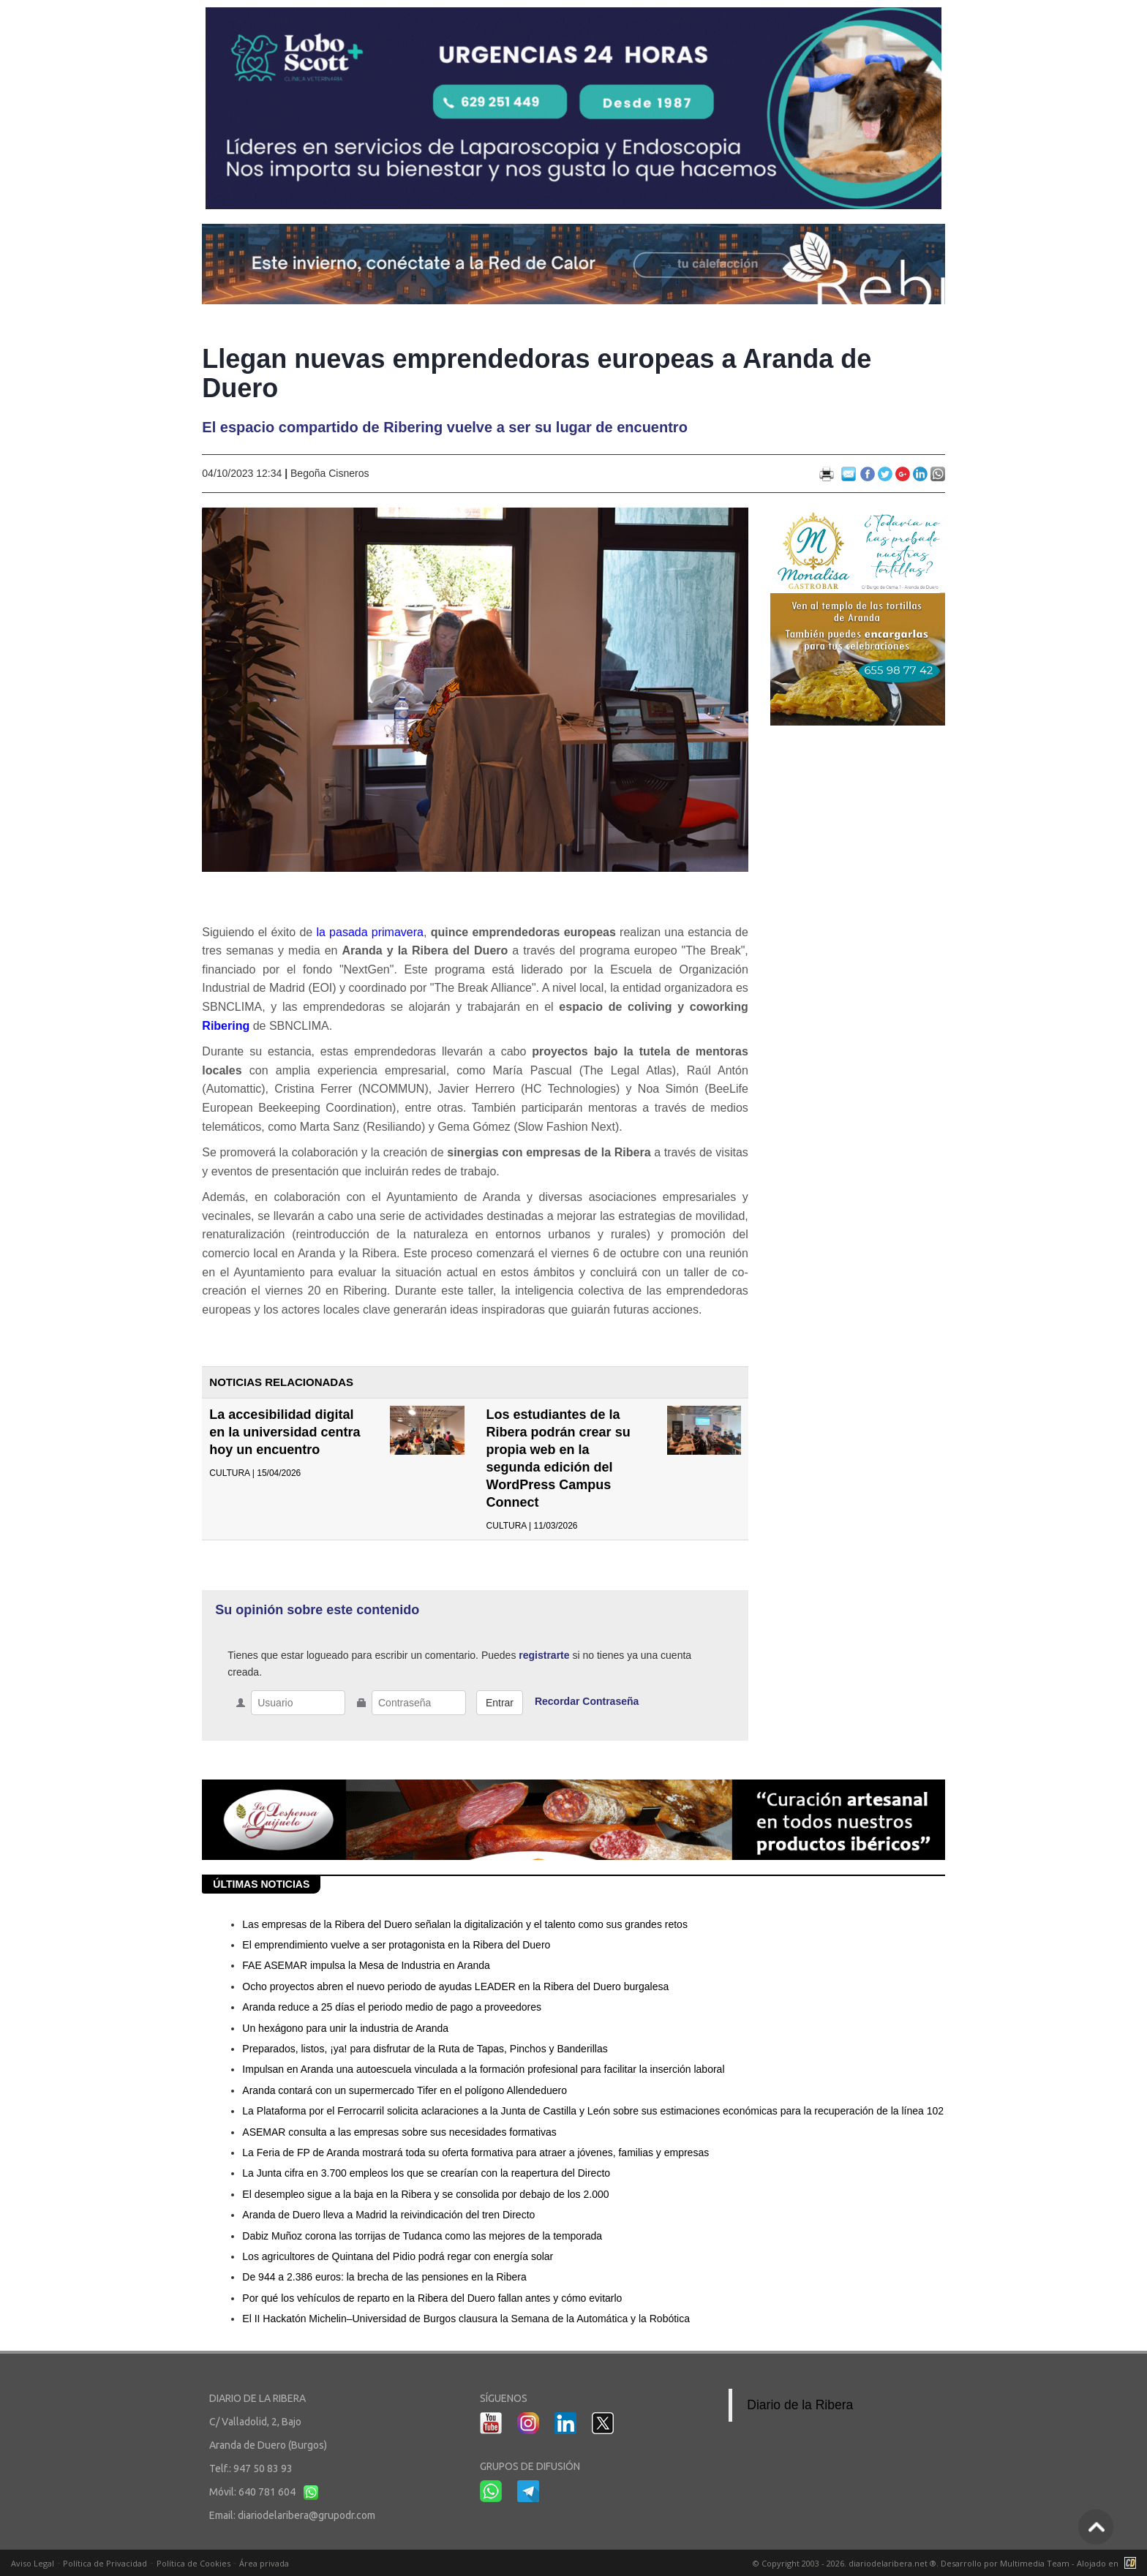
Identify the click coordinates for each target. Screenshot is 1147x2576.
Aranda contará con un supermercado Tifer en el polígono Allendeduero (404, 2090)
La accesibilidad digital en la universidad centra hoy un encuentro (284, 1432)
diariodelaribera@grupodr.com (306, 2515)
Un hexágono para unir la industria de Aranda (345, 2028)
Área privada (264, 2563)
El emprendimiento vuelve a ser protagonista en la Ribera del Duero (396, 1945)
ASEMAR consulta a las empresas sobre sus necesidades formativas (399, 2132)
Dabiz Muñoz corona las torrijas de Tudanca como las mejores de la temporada (422, 2236)
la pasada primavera (370, 932)
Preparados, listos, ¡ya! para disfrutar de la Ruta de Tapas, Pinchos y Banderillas (424, 2049)
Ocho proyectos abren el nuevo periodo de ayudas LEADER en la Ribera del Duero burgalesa (455, 1986)
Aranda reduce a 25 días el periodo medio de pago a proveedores (391, 2007)
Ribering (225, 1026)
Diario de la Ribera (800, 2405)
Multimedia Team (1034, 2563)
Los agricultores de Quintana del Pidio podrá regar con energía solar (397, 2256)
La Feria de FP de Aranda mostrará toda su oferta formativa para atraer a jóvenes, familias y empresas (475, 2152)
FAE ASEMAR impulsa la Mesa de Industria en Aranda (366, 1965)
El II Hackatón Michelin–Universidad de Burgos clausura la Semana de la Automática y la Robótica (466, 2318)
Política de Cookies (193, 2563)
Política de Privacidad (105, 2563)
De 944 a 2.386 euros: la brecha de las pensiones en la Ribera (384, 2277)
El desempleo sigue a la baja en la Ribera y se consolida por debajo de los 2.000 (425, 2194)
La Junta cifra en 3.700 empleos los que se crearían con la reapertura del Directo (426, 2173)
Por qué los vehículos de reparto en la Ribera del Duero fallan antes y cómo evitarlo (432, 2298)
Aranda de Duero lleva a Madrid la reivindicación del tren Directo (388, 2215)
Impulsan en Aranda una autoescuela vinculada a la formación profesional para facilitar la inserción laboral (483, 2069)
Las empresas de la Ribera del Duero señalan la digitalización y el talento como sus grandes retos (465, 1924)
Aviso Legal (32, 2563)
